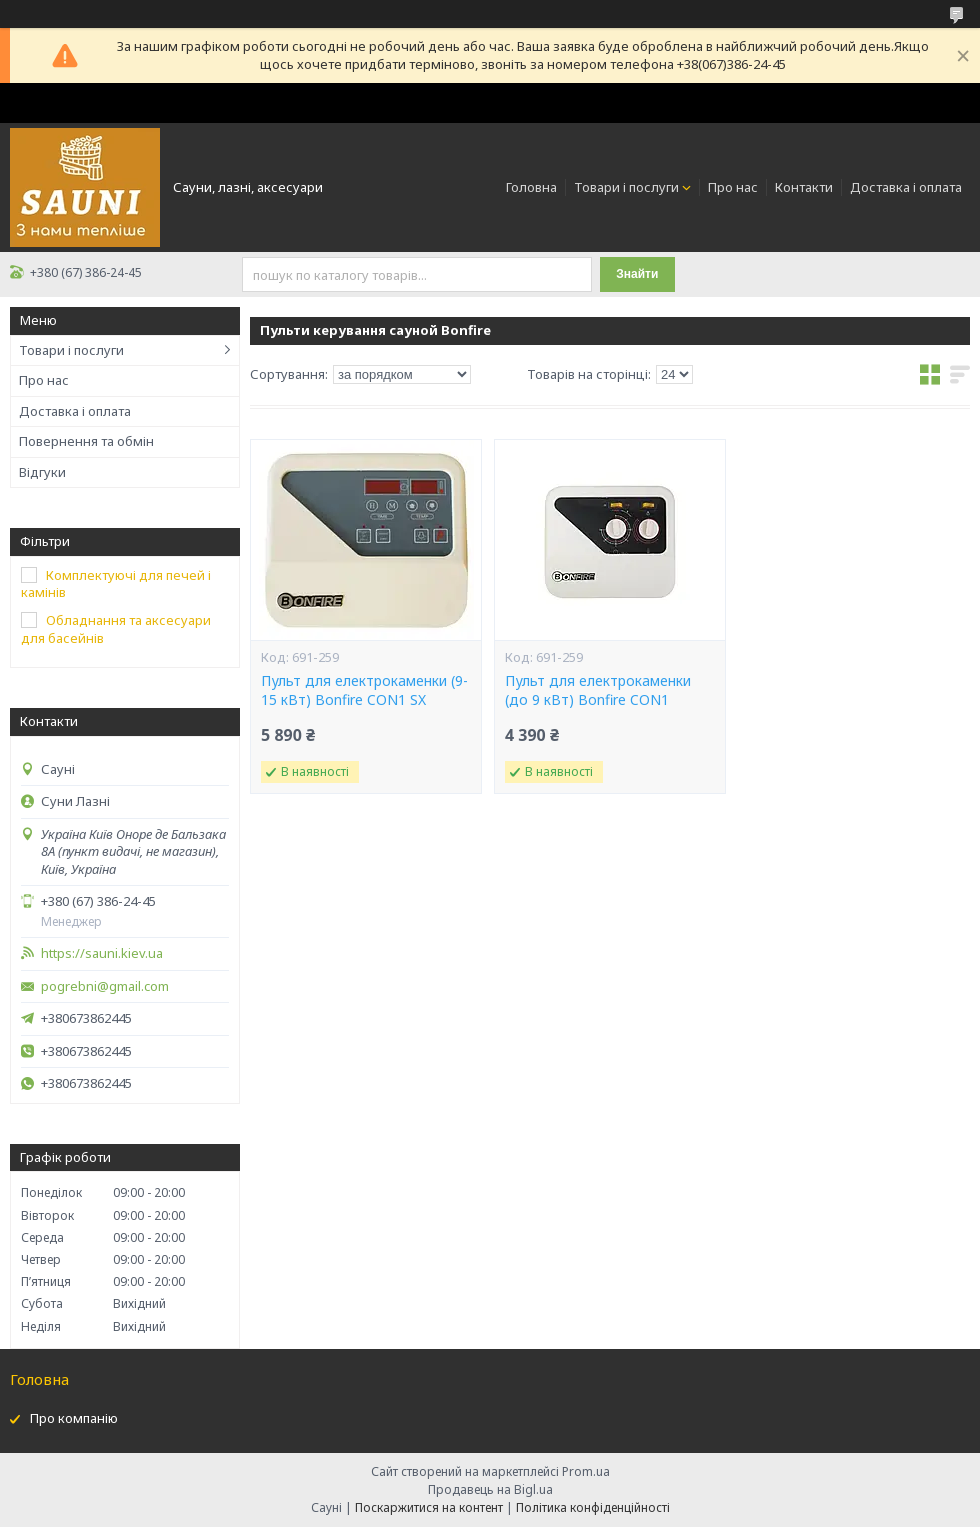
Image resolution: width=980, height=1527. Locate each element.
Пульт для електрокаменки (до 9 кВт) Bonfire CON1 (598, 690)
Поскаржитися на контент (429, 1507)
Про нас (733, 187)
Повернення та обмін (86, 441)
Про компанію (74, 1418)
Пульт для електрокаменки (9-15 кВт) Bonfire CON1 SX (364, 690)
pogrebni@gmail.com (105, 986)
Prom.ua (586, 1471)
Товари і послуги (626, 187)
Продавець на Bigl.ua (490, 1489)
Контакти (804, 187)
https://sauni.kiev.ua (102, 953)
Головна (531, 187)
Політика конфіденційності (593, 1507)
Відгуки (42, 472)
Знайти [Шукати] (637, 274)
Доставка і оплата (906, 187)
